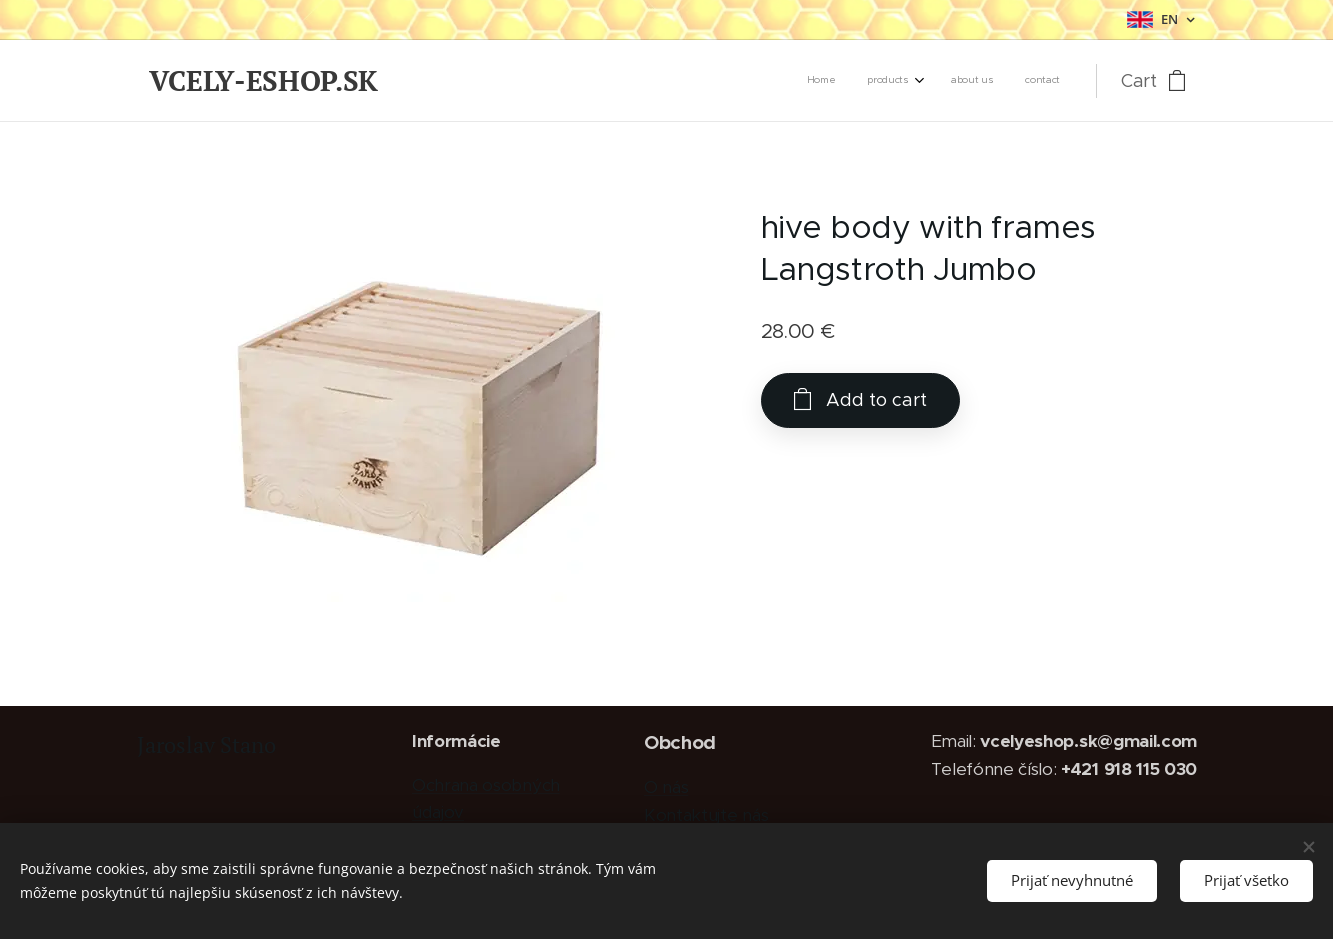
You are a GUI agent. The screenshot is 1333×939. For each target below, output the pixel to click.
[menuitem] (959, 81)
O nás (665, 787)
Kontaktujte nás (705, 815)
